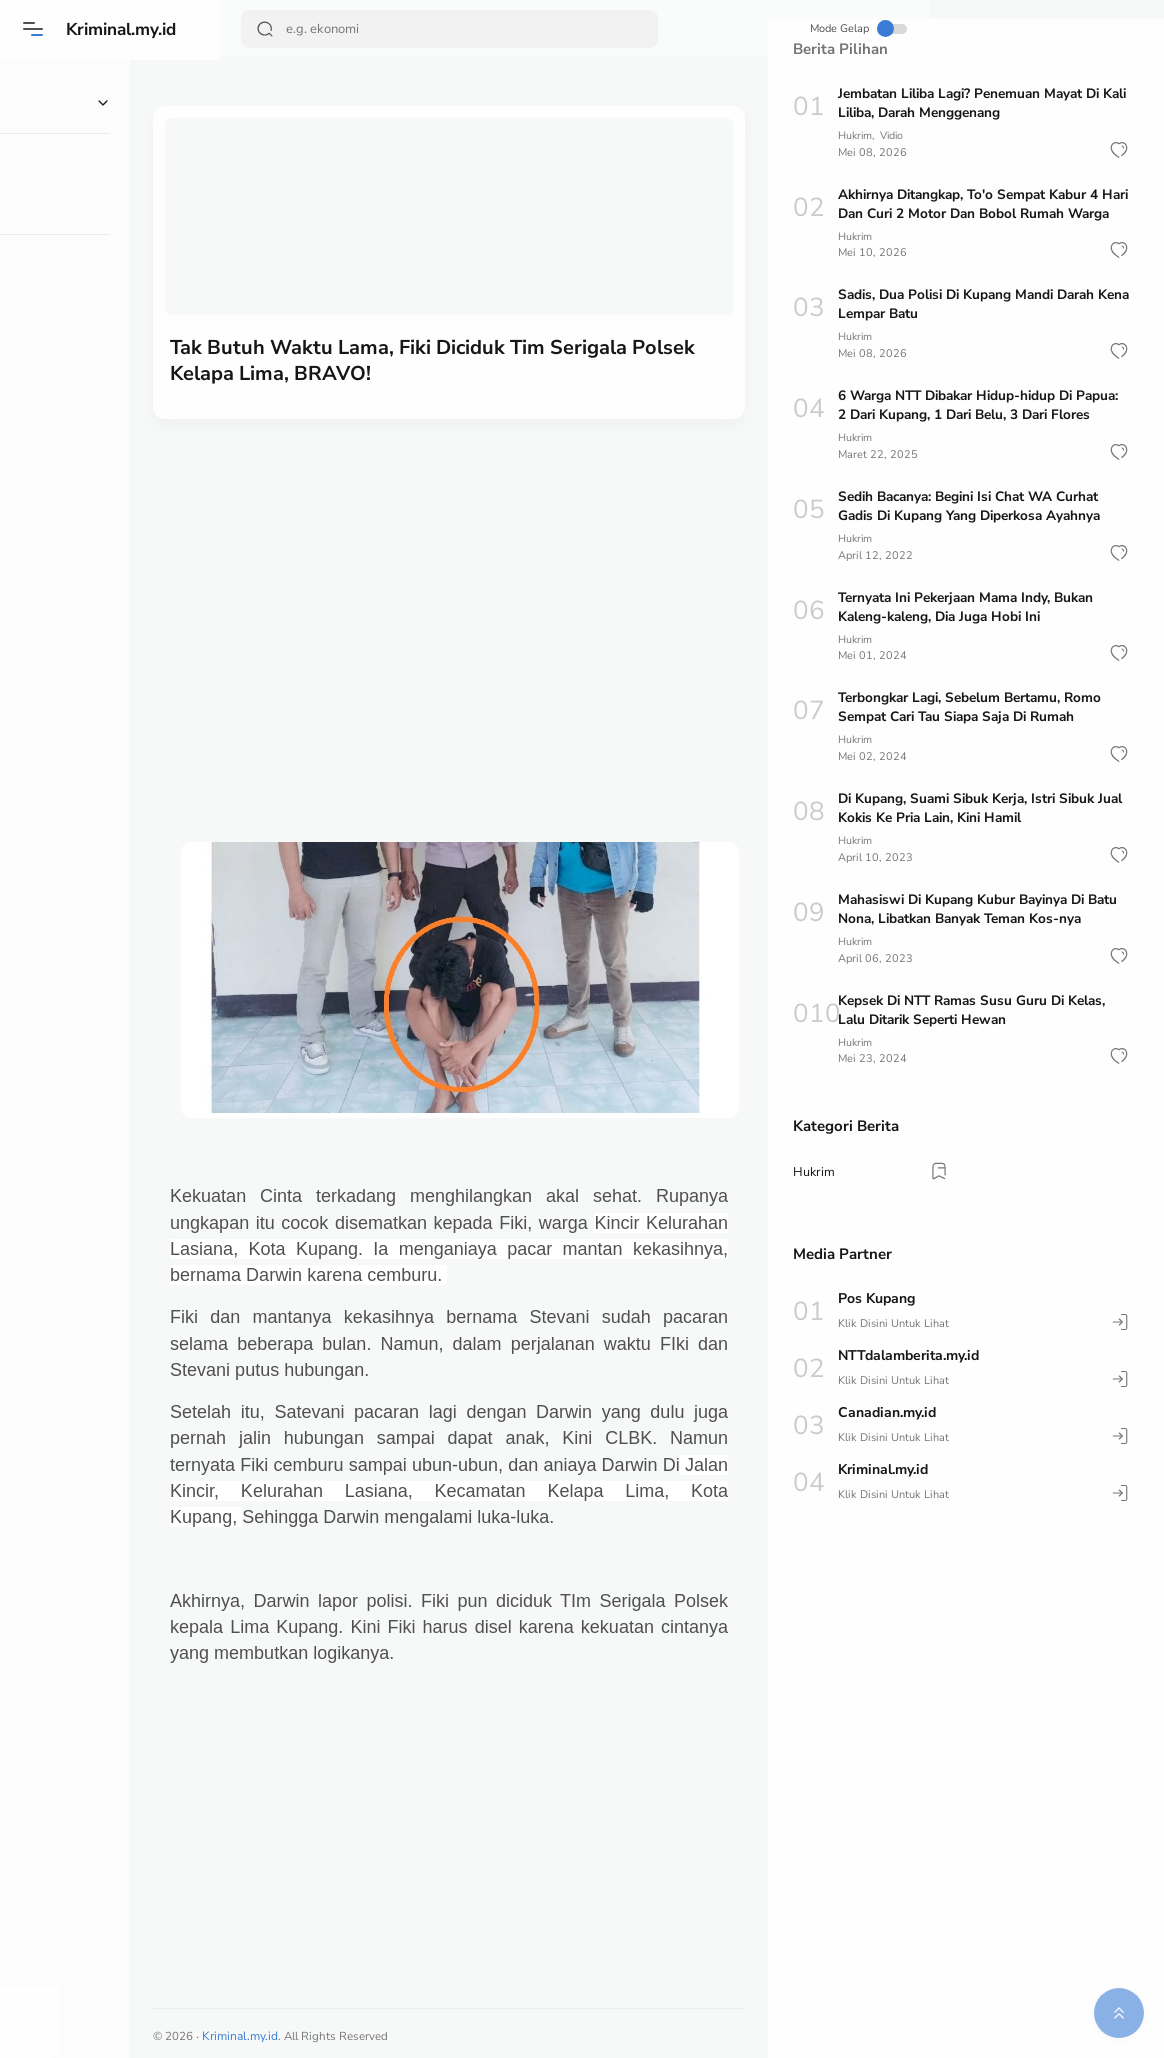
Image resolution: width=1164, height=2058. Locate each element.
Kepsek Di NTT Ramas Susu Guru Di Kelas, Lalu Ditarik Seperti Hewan (978, 1044)
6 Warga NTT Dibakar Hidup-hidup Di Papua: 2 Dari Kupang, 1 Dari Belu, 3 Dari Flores (972, 432)
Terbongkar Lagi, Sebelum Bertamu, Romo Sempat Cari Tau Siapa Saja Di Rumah (975, 743)
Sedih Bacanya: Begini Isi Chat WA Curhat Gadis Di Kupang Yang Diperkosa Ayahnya (976, 543)
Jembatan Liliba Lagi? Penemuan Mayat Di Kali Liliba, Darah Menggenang (976, 103)
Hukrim (856, 135)
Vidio (896, 135)
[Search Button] (267, 29)
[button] (1119, 149)
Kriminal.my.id (128, 29)
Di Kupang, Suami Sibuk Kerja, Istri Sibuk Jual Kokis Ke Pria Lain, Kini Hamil (972, 844)
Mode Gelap (694, 28)
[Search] (410, 29)
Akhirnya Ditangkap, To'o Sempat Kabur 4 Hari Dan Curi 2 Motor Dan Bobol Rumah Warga (974, 212)
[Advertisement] (494, 556)
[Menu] (35, 29)
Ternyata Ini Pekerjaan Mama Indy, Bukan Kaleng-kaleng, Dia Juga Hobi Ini (973, 643)
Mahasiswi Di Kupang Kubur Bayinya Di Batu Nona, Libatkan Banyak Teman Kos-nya (983, 944)
